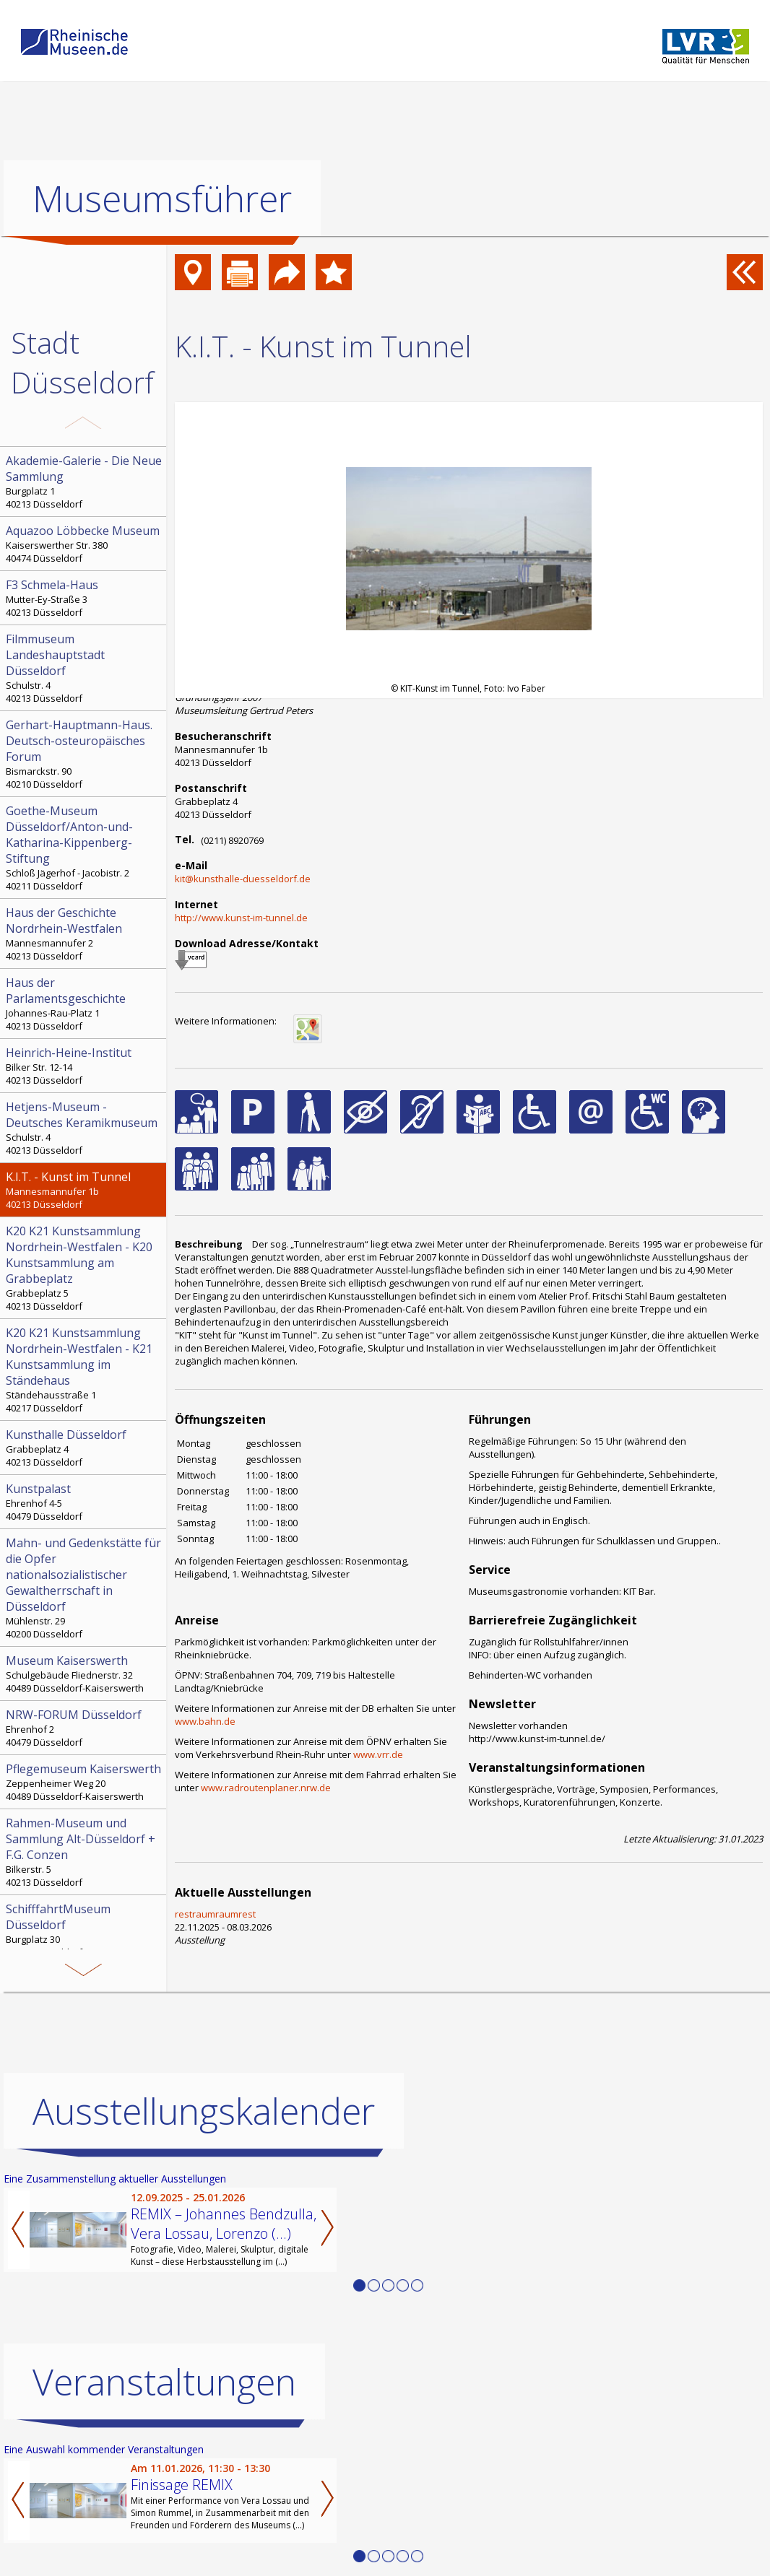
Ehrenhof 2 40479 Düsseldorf (84, 1728)
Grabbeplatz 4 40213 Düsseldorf (84, 1447)
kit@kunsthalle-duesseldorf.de (243, 878)
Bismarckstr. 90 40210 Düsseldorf (84, 754)
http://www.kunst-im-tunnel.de (241, 917)
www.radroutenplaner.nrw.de (266, 1787)
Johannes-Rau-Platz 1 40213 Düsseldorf (84, 1003)
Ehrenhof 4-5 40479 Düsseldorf (84, 1502)
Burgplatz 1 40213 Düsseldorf (84, 481)
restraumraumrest (215, 1913)
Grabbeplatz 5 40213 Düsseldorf (84, 1268)
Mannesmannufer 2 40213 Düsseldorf (84, 933)
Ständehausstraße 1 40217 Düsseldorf (84, 1369)
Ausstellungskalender (204, 2110)
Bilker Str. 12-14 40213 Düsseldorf (84, 1066)
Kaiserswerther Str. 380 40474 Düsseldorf (84, 544)
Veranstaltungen (164, 2381)
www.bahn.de (205, 1721)
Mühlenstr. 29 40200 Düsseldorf (84, 1587)
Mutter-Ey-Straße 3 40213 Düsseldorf (84, 598)
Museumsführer (162, 198)
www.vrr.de (378, 1754)
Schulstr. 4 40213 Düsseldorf (84, 668)
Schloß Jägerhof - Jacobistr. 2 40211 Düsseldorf (84, 847)
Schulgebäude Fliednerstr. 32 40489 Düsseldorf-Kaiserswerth (84, 1673)
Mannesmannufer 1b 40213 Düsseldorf (84, 1190)
